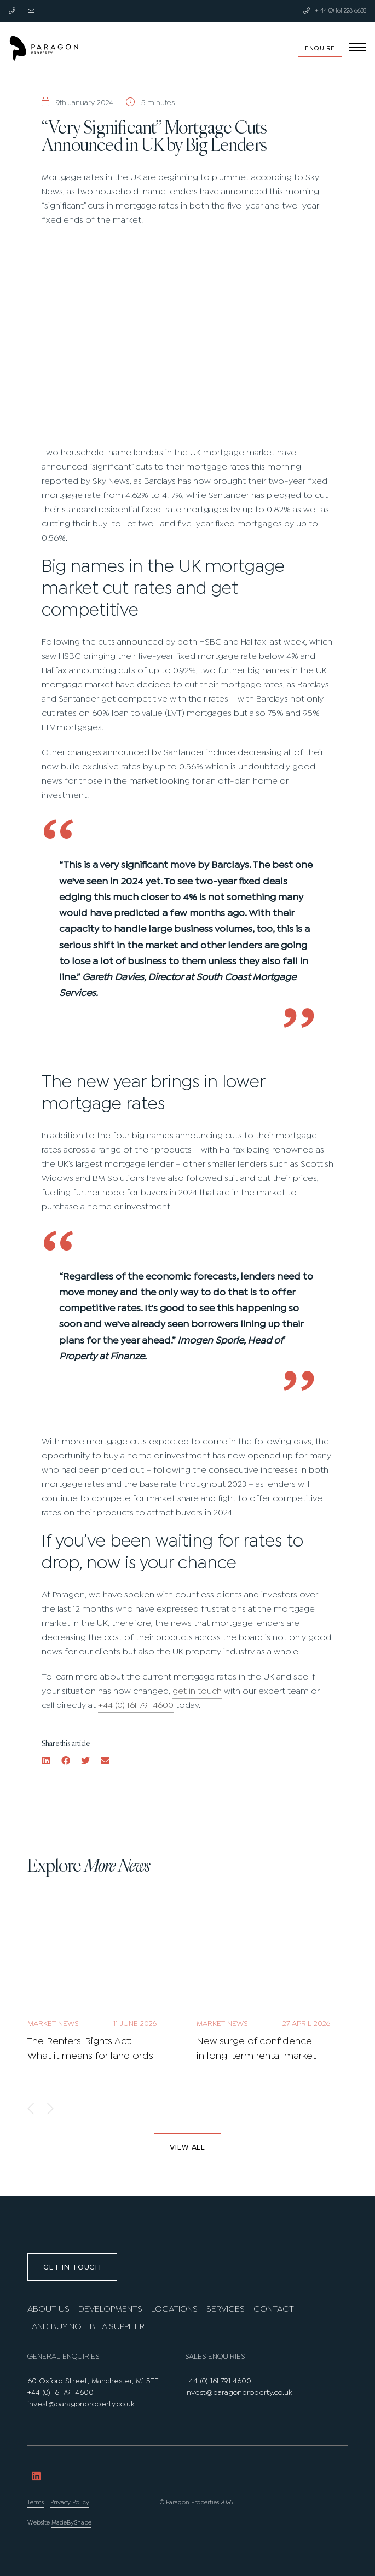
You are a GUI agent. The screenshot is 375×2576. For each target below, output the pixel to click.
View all (187, 2147)
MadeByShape (71, 2523)
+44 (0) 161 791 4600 (136, 1705)
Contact (273, 2309)
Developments (110, 2309)
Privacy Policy (69, 2502)
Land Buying (54, 2326)
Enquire (320, 48)
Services (225, 2309)
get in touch (197, 1691)
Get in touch (72, 2267)
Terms (35, 2502)
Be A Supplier (117, 2326)
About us (48, 2309)
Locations (174, 2309)
